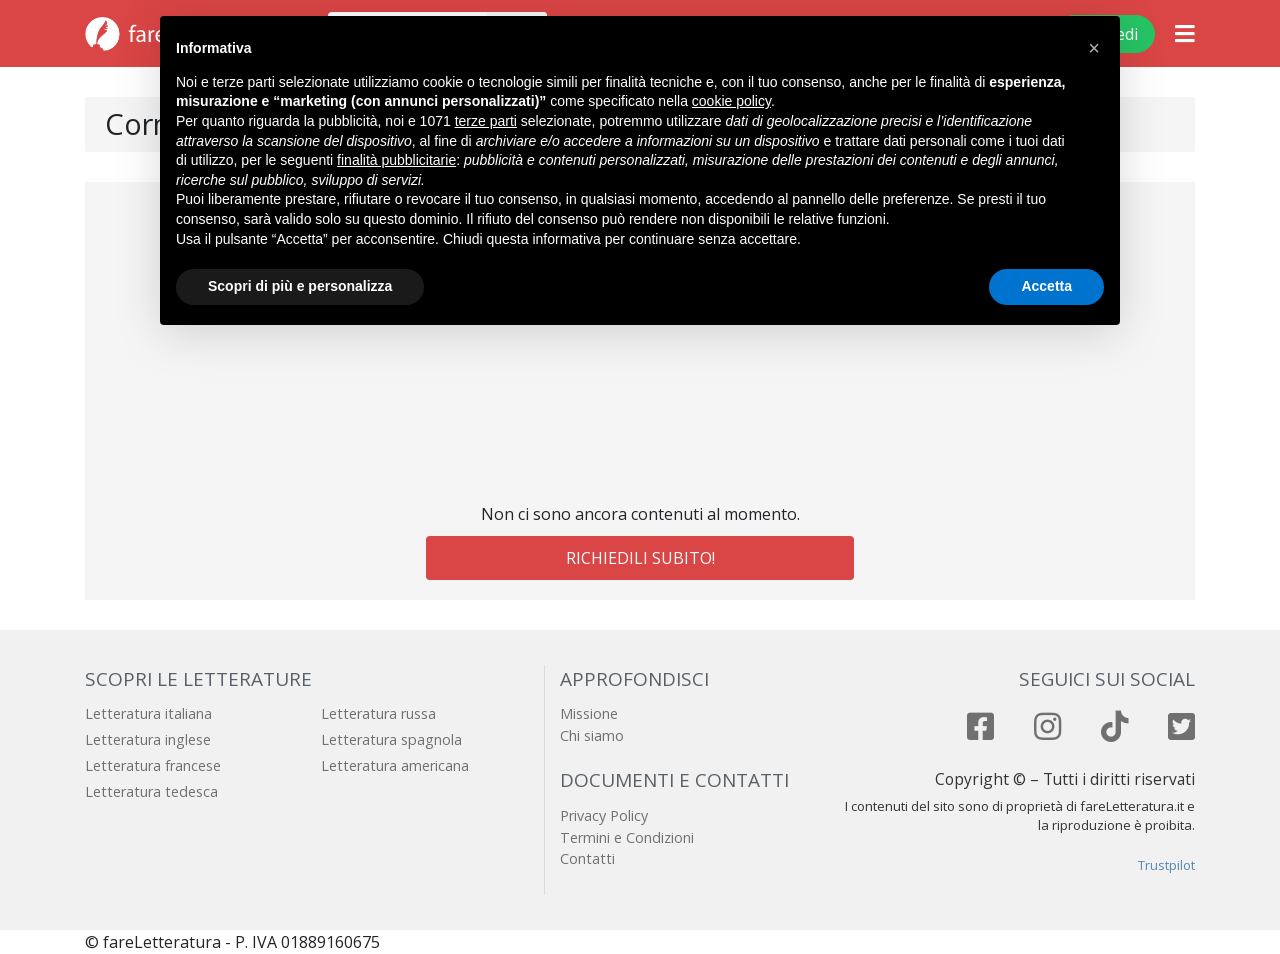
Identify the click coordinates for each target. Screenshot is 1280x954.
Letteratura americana (395, 765)
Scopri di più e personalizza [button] (300, 286)
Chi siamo (592, 735)
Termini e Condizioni (627, 837)
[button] (1094, 48)
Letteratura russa (378, 713)
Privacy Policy (604, 815)
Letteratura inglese (148, 739)
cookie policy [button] (731, 101)
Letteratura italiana (148, 713)
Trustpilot (1166, 865)
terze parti (486, 121)
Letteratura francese (153, 765)
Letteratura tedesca (151, 791)
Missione (589, 713)
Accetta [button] (1046, 286)
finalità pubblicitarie (396, 160)
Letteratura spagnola (391, 739)
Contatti (587, 858)
